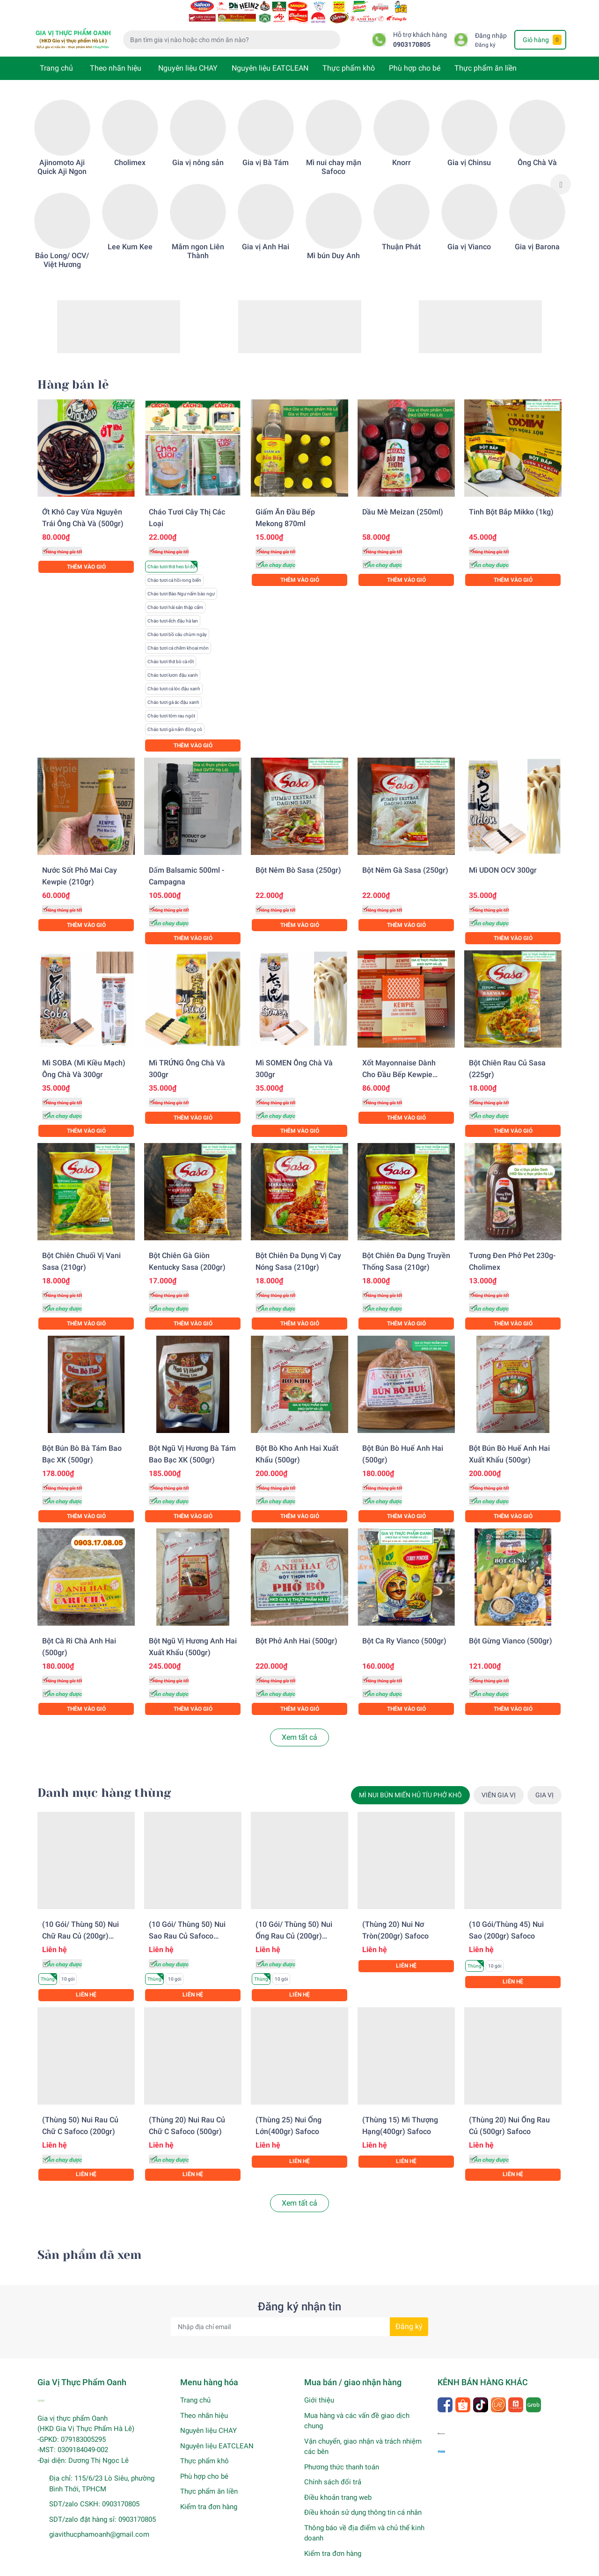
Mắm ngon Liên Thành (198, 239)
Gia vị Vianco (469, 234)
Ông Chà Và (537, 150)
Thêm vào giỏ (86, 554)
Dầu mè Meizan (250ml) (402, 499)
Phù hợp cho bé (414, 55)
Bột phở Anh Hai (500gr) (296, 1628)
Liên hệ (86, 1982)
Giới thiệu (319, 2388)
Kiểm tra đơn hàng (208, 2494)
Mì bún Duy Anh (333, 243)
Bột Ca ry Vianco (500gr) (404, 1628)
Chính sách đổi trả (332, 2470)
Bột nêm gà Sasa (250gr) (405, 858)
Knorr (401, 150)
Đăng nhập (491, 24)
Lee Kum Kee (130, 234)
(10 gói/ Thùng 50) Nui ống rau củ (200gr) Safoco (294, 1924)
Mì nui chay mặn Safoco (333, 155)
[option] (62, 172)
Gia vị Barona (537, 234)
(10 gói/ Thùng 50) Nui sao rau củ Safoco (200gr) (187, 1924)
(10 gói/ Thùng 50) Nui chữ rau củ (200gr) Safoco (80, 1924)
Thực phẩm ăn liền (485, 55)
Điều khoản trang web (338, 2485)
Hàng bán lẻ (73, 372)
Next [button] (560, 172)
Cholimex (130, 150)
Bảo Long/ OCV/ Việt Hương (62, 248)
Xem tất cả (299, 1725)
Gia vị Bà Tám (265, 150)
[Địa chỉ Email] (299, 2314)
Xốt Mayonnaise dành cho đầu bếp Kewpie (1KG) (399, 1062)
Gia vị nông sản (198, 150)
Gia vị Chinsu (469, 150)
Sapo (222, 2567)
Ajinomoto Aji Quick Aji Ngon (62, 155)
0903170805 (412, 32)
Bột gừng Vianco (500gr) (510, 1628)
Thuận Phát (401, 234)
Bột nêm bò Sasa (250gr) (298, 858)
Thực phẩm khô (348, 55)
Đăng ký (485, 32)
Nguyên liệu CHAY (188, 55)
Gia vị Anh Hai (265, 234)
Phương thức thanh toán (341, 2455)
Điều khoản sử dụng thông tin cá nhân (363, 2500)
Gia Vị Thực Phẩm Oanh (137, 2567)
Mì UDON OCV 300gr (503, 858)
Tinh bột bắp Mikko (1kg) (511, 499)
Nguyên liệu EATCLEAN (270, 55)
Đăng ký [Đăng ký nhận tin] (409, 2314)
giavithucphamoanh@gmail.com (99, 2522)
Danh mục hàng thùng (104, 1780)
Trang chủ (56, 55)
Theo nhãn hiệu (115, 55)
